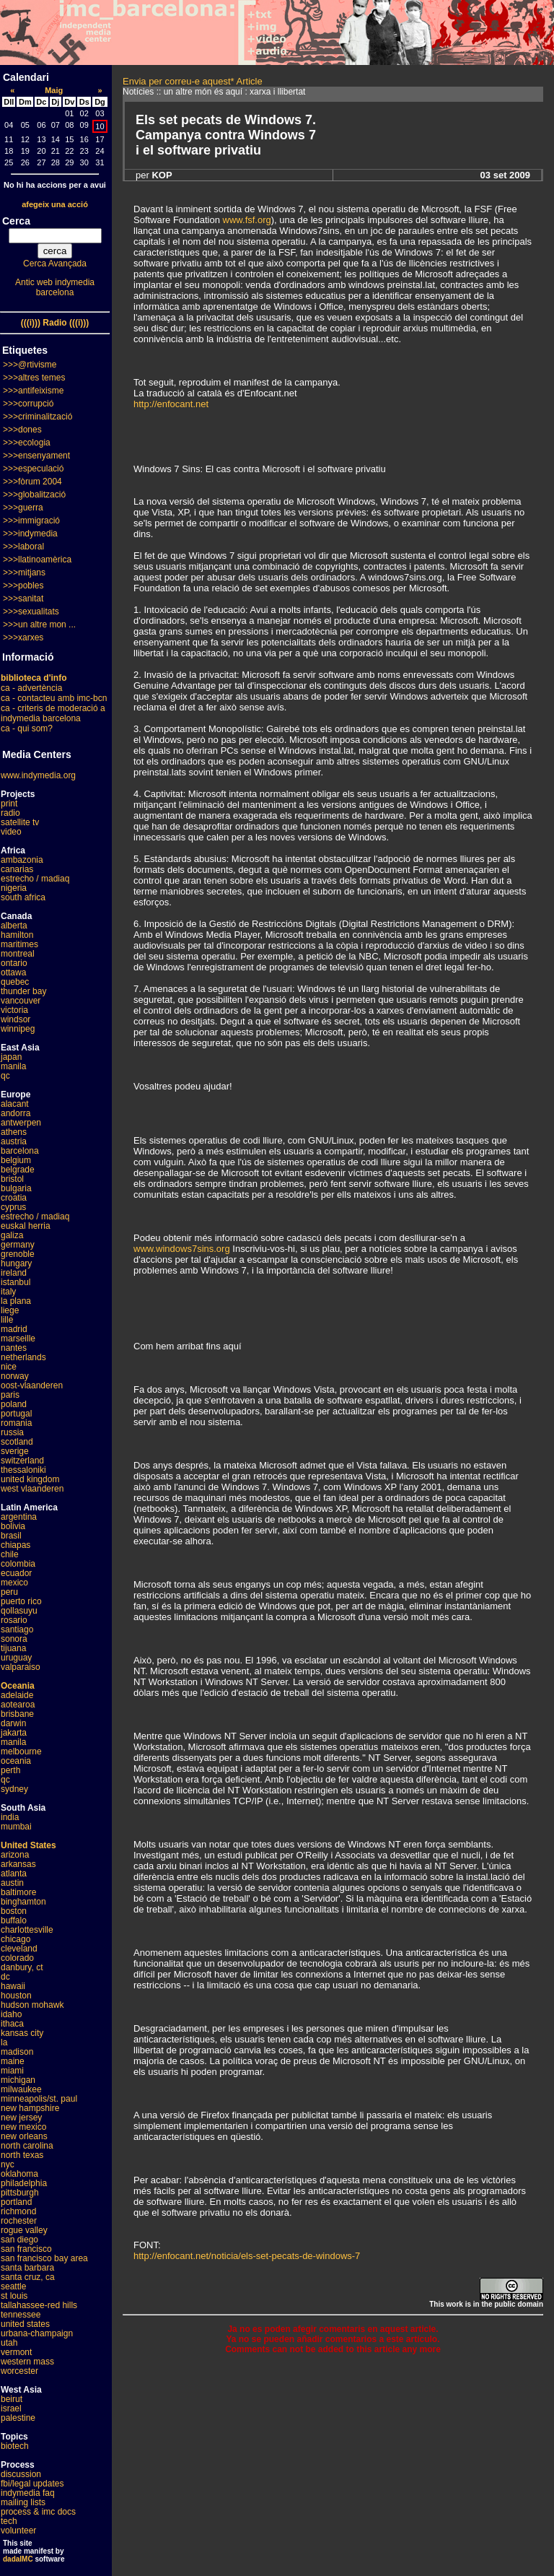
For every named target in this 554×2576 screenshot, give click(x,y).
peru (9, 1592)
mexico (14, 1583)
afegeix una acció (55, 204)
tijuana (13, 1648)
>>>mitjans (24, 572)
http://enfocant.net (170, 404)
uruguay (16, 1658)
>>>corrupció (28, 404)
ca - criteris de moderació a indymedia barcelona (53, 713)
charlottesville (27, 1930)
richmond (18, 2211)
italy (8, 1292)
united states (25, 2324)
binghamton (23, 1902)
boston (14, 1911)
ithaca (12, 2024)
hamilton (17, 935)
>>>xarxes (23, 637)
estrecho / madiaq (35, 879)
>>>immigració (31, 520)
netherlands (23, 1357)
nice (9, 1367)
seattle (13, 2286)
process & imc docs (38, 2512)
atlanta (14, 1873)
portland (16, 2202)
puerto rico (21, 1601)
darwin (13, 1723)
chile (10, 1554)
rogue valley (24, 2230)
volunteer (18, 2530)
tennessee (20, 2315)
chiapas (15, 1545)
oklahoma (19, 2174)
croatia (14, 1198)
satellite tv (20, 822)
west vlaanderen (32, 1489)
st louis (14, 2296)
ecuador (16, 1573)
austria (14, 1141)
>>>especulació (33, 469)
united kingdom (30, 1479)
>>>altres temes (34, 378)
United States (28, 1845)
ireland (14, 1273)
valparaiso (20, 1667)
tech (9, 2521)
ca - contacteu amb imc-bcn (54, 698)
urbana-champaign (37, 2333)
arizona (15, 1855)
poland (14, 1404)
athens (14, 1132)
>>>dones (22, 430)
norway (15, 1376)
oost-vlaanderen (32, 1385)
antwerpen (21, 1123)
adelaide (17, 1695)
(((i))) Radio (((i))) (55, 323)
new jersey (21, 2117)
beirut (11, 2399)
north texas (22, 2155)
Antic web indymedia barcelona (54, 287)
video (11, 832)
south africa (23, 897)
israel (11, 2408)
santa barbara (27, 2268)
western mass (27, 2362)
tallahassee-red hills (39, 2305)
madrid (14, 1329)
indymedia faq (28, 2493)
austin (12, 1883)
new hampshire (30, 2108)
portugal (16, 1414)
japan (11, 1057)
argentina (19, 1517)
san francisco (26, 2249)
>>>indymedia (30, 533)
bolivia (13, 1526)
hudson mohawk (32, 2005)
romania (16, 1423)
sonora (14, 1639)
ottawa (13, 972)
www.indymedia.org (38, 775)
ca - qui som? (27, 728)
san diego (19, 2240)
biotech (15, 2446)
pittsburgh (20, 2193)
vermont (16, 2352)
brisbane (17, 1714)
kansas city (22, 2033)
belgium (16, 1160)
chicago (15, 1939)
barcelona (20, 1151)
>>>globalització (34, 494)
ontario (14, 963)
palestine (18, 2418)
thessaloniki (23, 1470)
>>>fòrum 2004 (32, 482)
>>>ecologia (26, 443)
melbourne (21, 1751)
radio (10, 813)
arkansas (18, 1864)
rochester (19, 2221)
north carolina (27, 2146)
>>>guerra (23, 507)
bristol (12, 1179)
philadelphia (24, 2183)
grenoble (18, 1254)
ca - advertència (31, 688)
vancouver (20, 1001)
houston (16, 1995)
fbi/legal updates (32, 2484)
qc (5, 1076)
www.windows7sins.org (181, 1248)
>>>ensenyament (36, 456)
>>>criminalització (37, 417)
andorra (15, 1113)
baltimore (18, 1892)
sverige (15, 1451)
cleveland (19, 1949)
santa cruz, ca (28, 2277)
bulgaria (16, 1188)
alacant (15, 1104)
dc (5, 1977)
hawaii (13, 1986)
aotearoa (18, 1705)
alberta (14, 926)
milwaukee (21, 2089)
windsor (15, 1019)
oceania (16, 1761)
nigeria (14, 888)
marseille (18, 1338)
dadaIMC (18, 2559)
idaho (11, 2014)
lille (7, 1320)
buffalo (14, 1920)
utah (9, 2343)
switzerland (22, 1460)
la (4, 2042)
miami (12, 2071)
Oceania (18, 1686)
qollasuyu (19, 1611)
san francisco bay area (44, 2258)
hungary (16, 1263)
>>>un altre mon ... (39, 624)
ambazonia (22, 860)
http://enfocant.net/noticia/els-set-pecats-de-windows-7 (246, 2255)
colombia (18, 1564)
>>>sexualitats (31, 611)
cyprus (13, 1207)
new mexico (23, 2127)
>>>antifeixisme (33, 391)
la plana (16, 1301)
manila (13, 1066)
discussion (21, 2474)
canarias (17, 869)
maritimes (19, 944)
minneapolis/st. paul (39, 2099)
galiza (12, 1235)
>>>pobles (23, 585)
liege (10, 1310)
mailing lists (23, 2502)
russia (12, 1432)
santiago (17, 1629)
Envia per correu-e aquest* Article (193, 81)
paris (10, 1395)
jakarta (14, 1733)
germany (18, 1245)
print (9, 804)
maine (13, 2061)
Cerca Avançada (55, 263)
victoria (14, 1010)
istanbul (15, 1282)
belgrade (18, 1170)
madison (17, 2052)
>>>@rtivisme (30, 365)
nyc (7, 2164)
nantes (14, 1348)
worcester (19, 2371)
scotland (17, 1442)
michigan (18, 2080)
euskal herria (25, 1226)
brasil (11, 1536)
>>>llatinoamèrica (37, 559)
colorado (17, 1958)
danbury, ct (22, 1967)
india (10, 1817)
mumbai (16, 1827)
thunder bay (23, 991)
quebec (15, 982)
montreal (18, 954)
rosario (14, 1620)
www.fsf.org (247, 219)
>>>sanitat (23, 598)
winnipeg (18, 1029)
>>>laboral (23, 546)
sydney (14, 1789)
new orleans (24, 2136)
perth (10, 1770)
